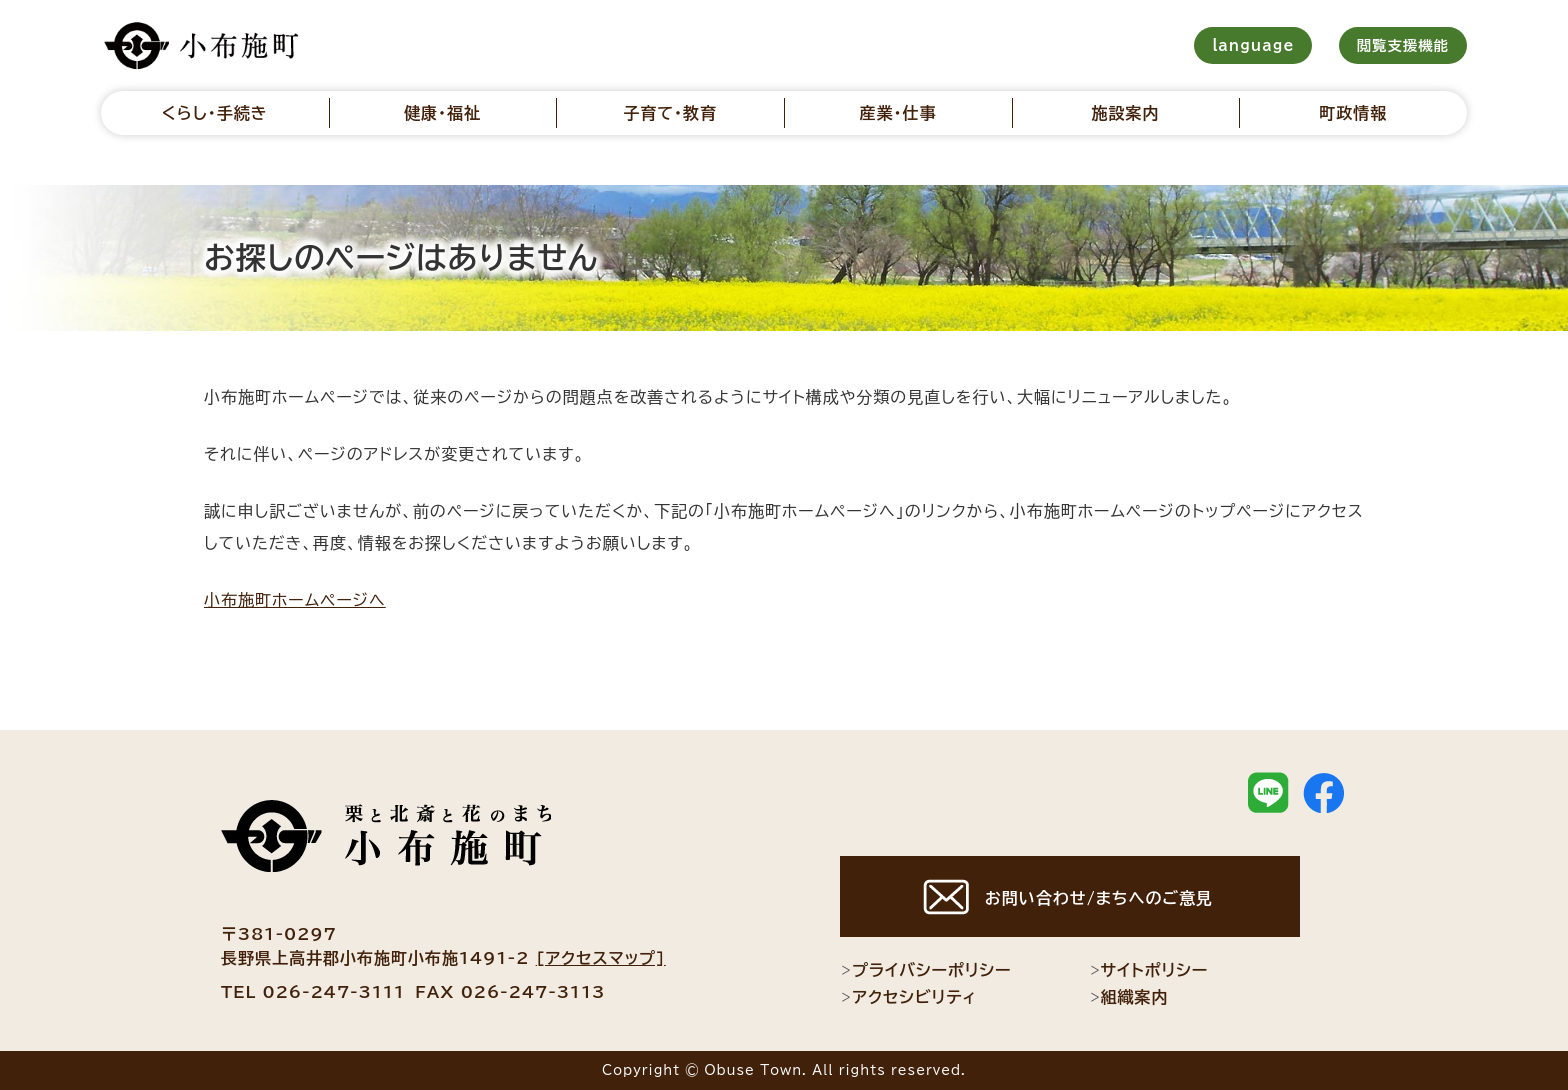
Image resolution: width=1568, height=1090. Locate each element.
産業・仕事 (897, 113)
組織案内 (1129, 997)
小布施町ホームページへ (295, 600)
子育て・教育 (670, 113)
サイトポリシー (1149, 970)
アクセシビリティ (908, 997)
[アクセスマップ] (601, 958)
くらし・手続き (215, 113)
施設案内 (1126, 113)
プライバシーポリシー (925, 970)
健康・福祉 (442, 113)
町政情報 (1353, 113)
